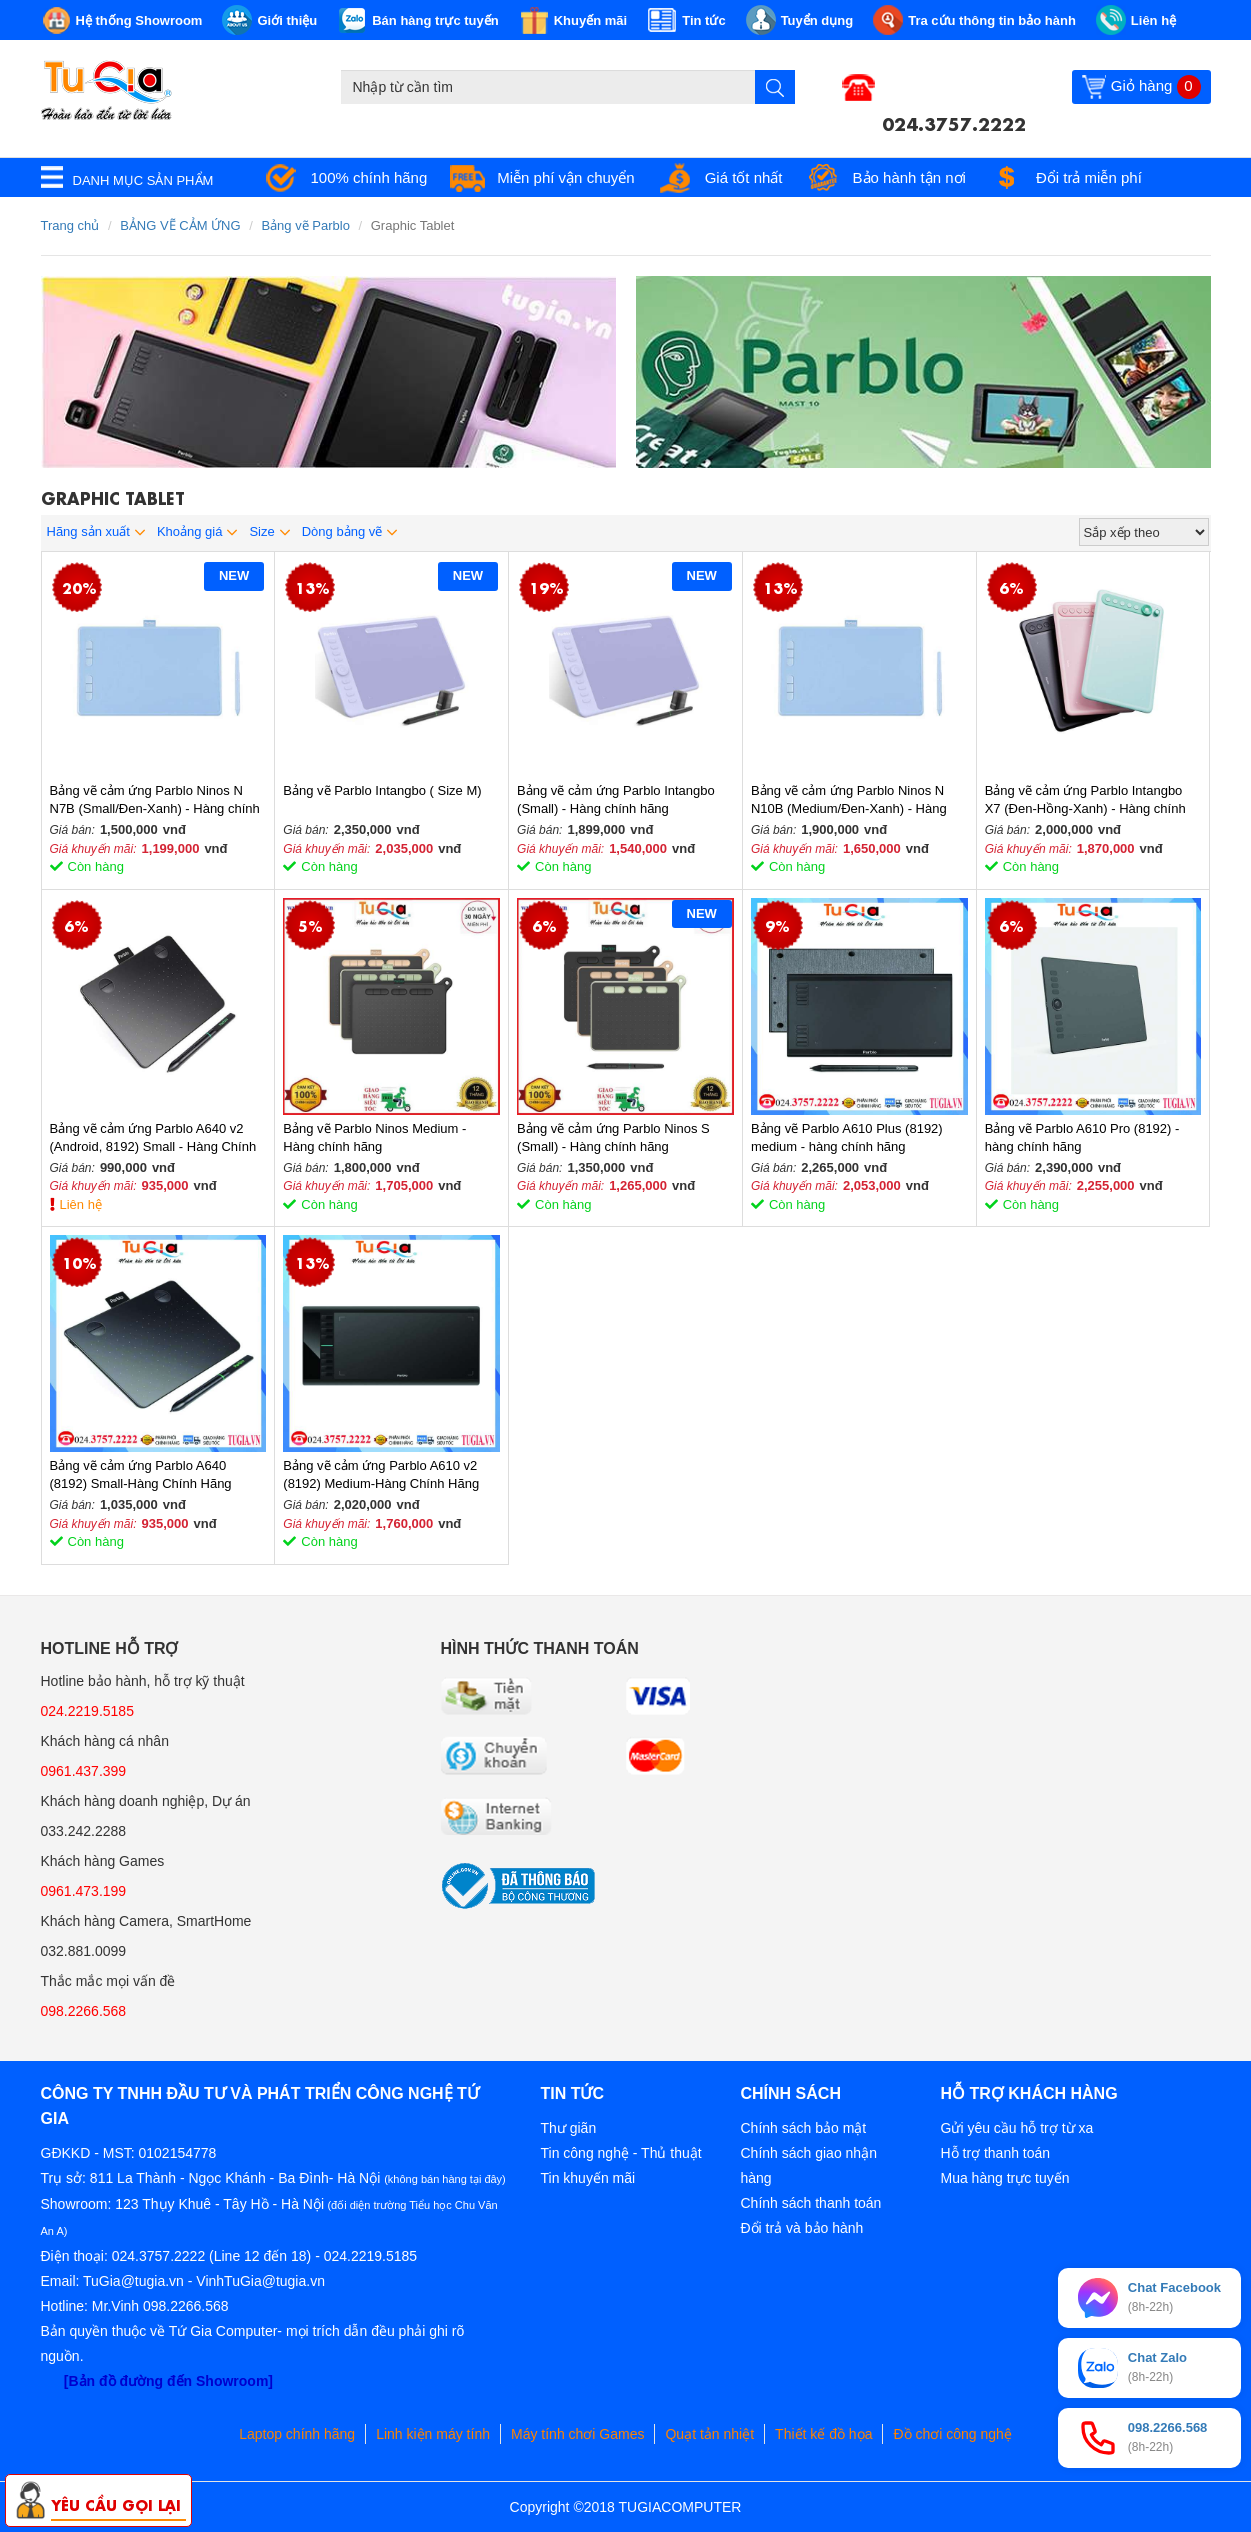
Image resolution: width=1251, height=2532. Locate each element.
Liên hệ (81, 1204)
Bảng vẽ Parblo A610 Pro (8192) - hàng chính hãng (1082, 1137)
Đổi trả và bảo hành (802, 2228)
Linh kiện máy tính (433, 2434)
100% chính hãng (369, 177)
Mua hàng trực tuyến (1005, 2178)
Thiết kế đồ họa (823, 2434)
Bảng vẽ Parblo (305, 225)
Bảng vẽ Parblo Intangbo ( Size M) (382, 790)
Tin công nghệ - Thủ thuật (621, 2153)
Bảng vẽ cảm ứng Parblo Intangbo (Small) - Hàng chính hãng (616, 799)
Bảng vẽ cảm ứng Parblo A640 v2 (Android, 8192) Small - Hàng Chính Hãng (153, 1138)
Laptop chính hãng (297, 2434)
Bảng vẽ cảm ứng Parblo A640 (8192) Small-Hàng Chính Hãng (141, 1474)
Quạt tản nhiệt (709, 2434)
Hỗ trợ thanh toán (996, 2153)
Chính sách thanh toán (811, 2203)
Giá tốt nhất (744, 177)
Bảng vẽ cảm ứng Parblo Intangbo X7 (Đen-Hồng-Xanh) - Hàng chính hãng (1085, 800)
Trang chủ (70, 225)
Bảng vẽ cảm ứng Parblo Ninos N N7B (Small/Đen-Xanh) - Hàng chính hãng (155, 800)
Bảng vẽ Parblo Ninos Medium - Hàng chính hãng (374, 1137)
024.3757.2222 (954, 122)
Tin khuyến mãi (588, 2178)
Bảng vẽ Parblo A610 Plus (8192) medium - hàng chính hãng (847, 1137)
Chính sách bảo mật (804, 2128)
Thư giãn (569, 2128)
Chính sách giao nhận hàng (809, 2165)
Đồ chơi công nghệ (952, 2434)
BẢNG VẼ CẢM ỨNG (180, 225)
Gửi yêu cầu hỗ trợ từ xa (1017, 2128)
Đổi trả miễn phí (1089, 177)
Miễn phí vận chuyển (565, 177)
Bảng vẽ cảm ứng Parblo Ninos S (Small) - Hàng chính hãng (613, 1137)
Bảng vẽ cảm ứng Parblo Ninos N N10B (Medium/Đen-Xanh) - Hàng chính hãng (849, 800)
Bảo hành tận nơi (909, 177)
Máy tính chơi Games (578, 2434)
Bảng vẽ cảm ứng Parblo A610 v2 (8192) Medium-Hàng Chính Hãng (381, 1474)
